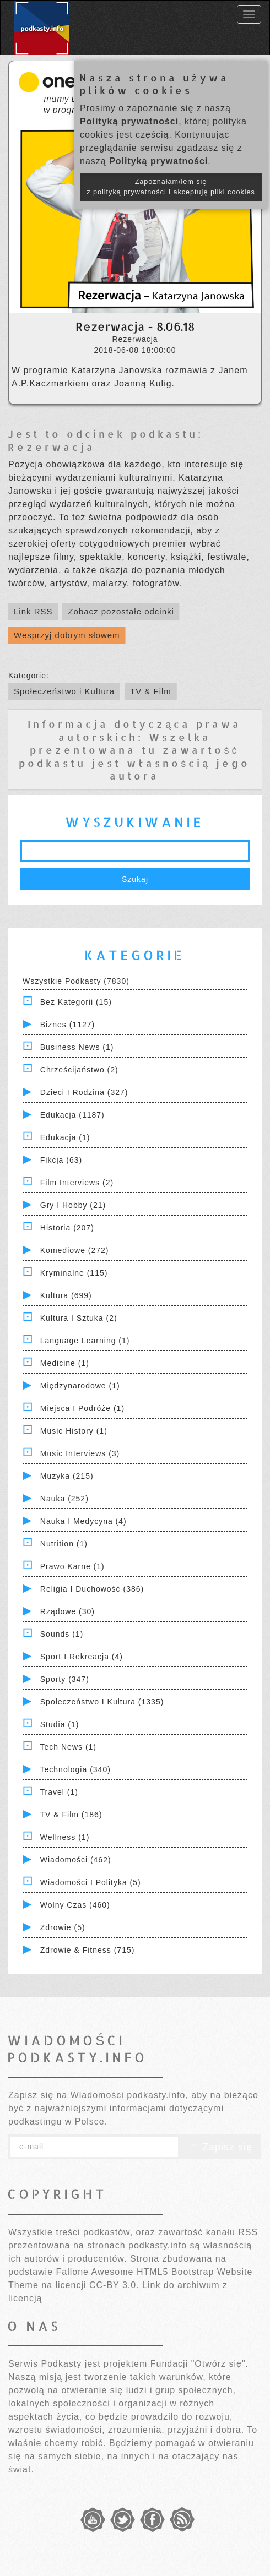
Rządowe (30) (67, 1611)
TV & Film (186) (71, 1814)
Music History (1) (73, 1430)
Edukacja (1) (65, 1137)
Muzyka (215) (67, 1476)
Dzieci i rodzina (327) (84, 1092)
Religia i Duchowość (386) (92, 1588)
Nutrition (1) (64, 1543)
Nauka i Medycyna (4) (83, 1521)
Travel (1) (59, 1792)
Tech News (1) (68, 1746)
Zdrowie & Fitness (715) (87, 1950)
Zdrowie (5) (62, 1927)
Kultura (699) (66, 1295)
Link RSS (33, 611)
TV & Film (150, 691)
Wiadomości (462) (75, 1859)
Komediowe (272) (74, 1250)
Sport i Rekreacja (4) (81, 1656)
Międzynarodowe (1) (80, 1385)
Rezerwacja (51, 446)
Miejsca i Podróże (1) (82, 1408)
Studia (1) (59, 1724)
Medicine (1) (64, 1363)
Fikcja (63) (61, 1160)
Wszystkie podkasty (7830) (76, 981)
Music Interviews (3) (80, 1453)
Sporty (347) (64, 1679)
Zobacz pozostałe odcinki (121, 611)
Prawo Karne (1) (72, 1566)
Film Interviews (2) (77, 1182)
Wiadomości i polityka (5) (90, 1882)
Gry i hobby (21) (73, 1205)
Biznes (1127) (67, 1024)
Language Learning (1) (85, 1340)
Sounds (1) (61, 1634)
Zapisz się (219, 2147)
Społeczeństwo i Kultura (64, 691)
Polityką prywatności (129, 121)
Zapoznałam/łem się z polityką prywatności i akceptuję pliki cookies (171, 187)
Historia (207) (67, 1227)
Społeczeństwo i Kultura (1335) (102, 1701)
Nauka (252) (64, 1498)
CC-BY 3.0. (114, 2285)
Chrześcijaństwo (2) (79, 1069)
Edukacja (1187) (72, 1114)
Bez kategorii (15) (76, 1002)
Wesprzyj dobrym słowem (67, 635)
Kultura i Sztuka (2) (78, 1318)
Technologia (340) (75, 1769)
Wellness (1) (65, 1837)
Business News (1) (77, 1047)
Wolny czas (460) (75, 1904)
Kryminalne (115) (74, 1272)
